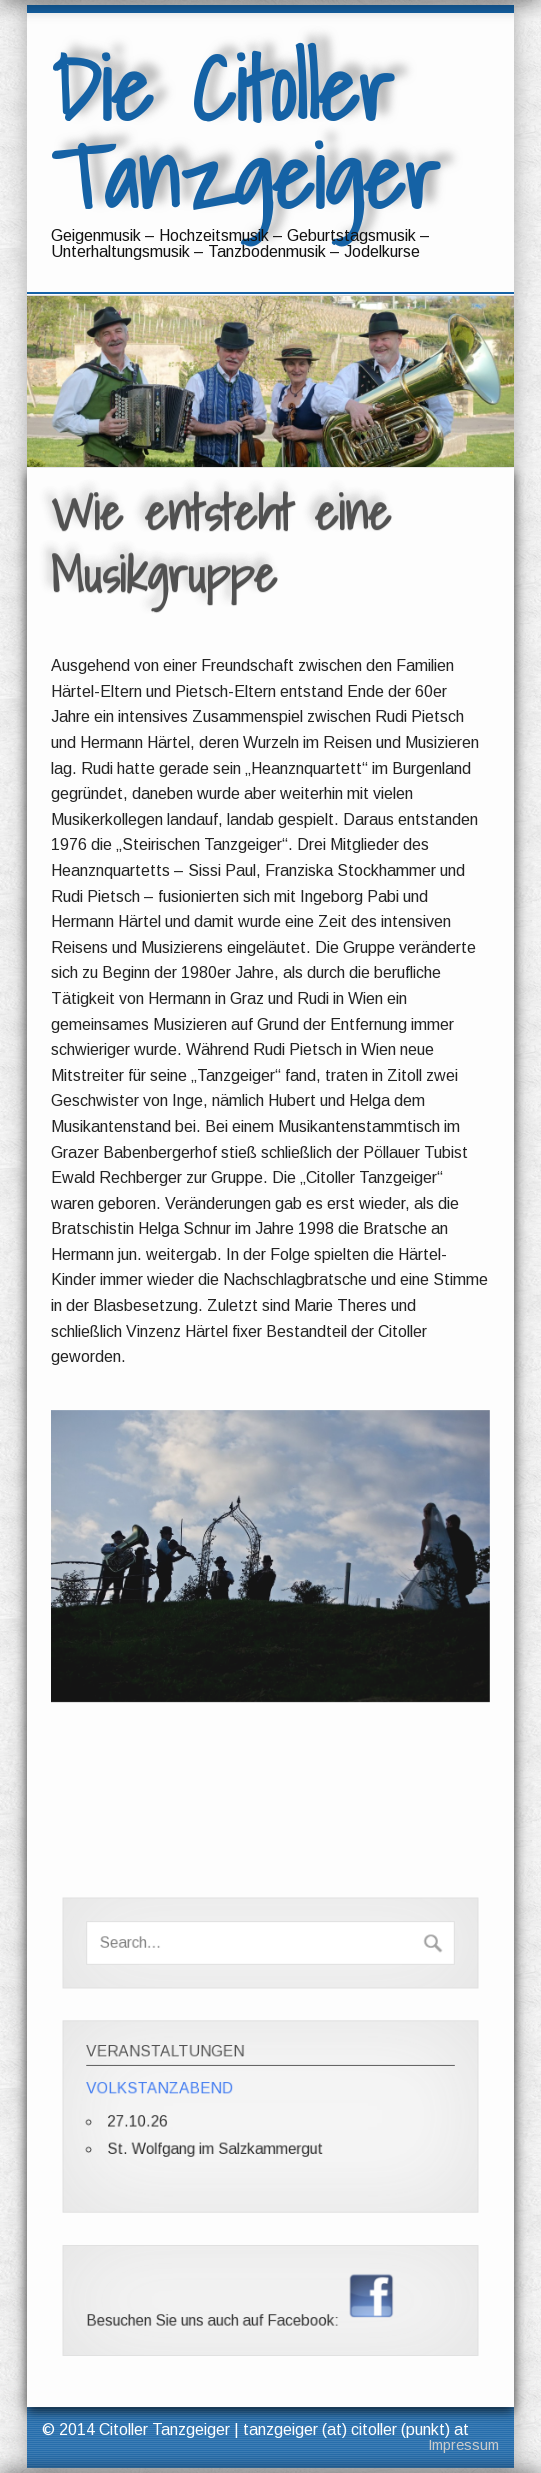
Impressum (463, 2445)
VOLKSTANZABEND (163, 2089)
